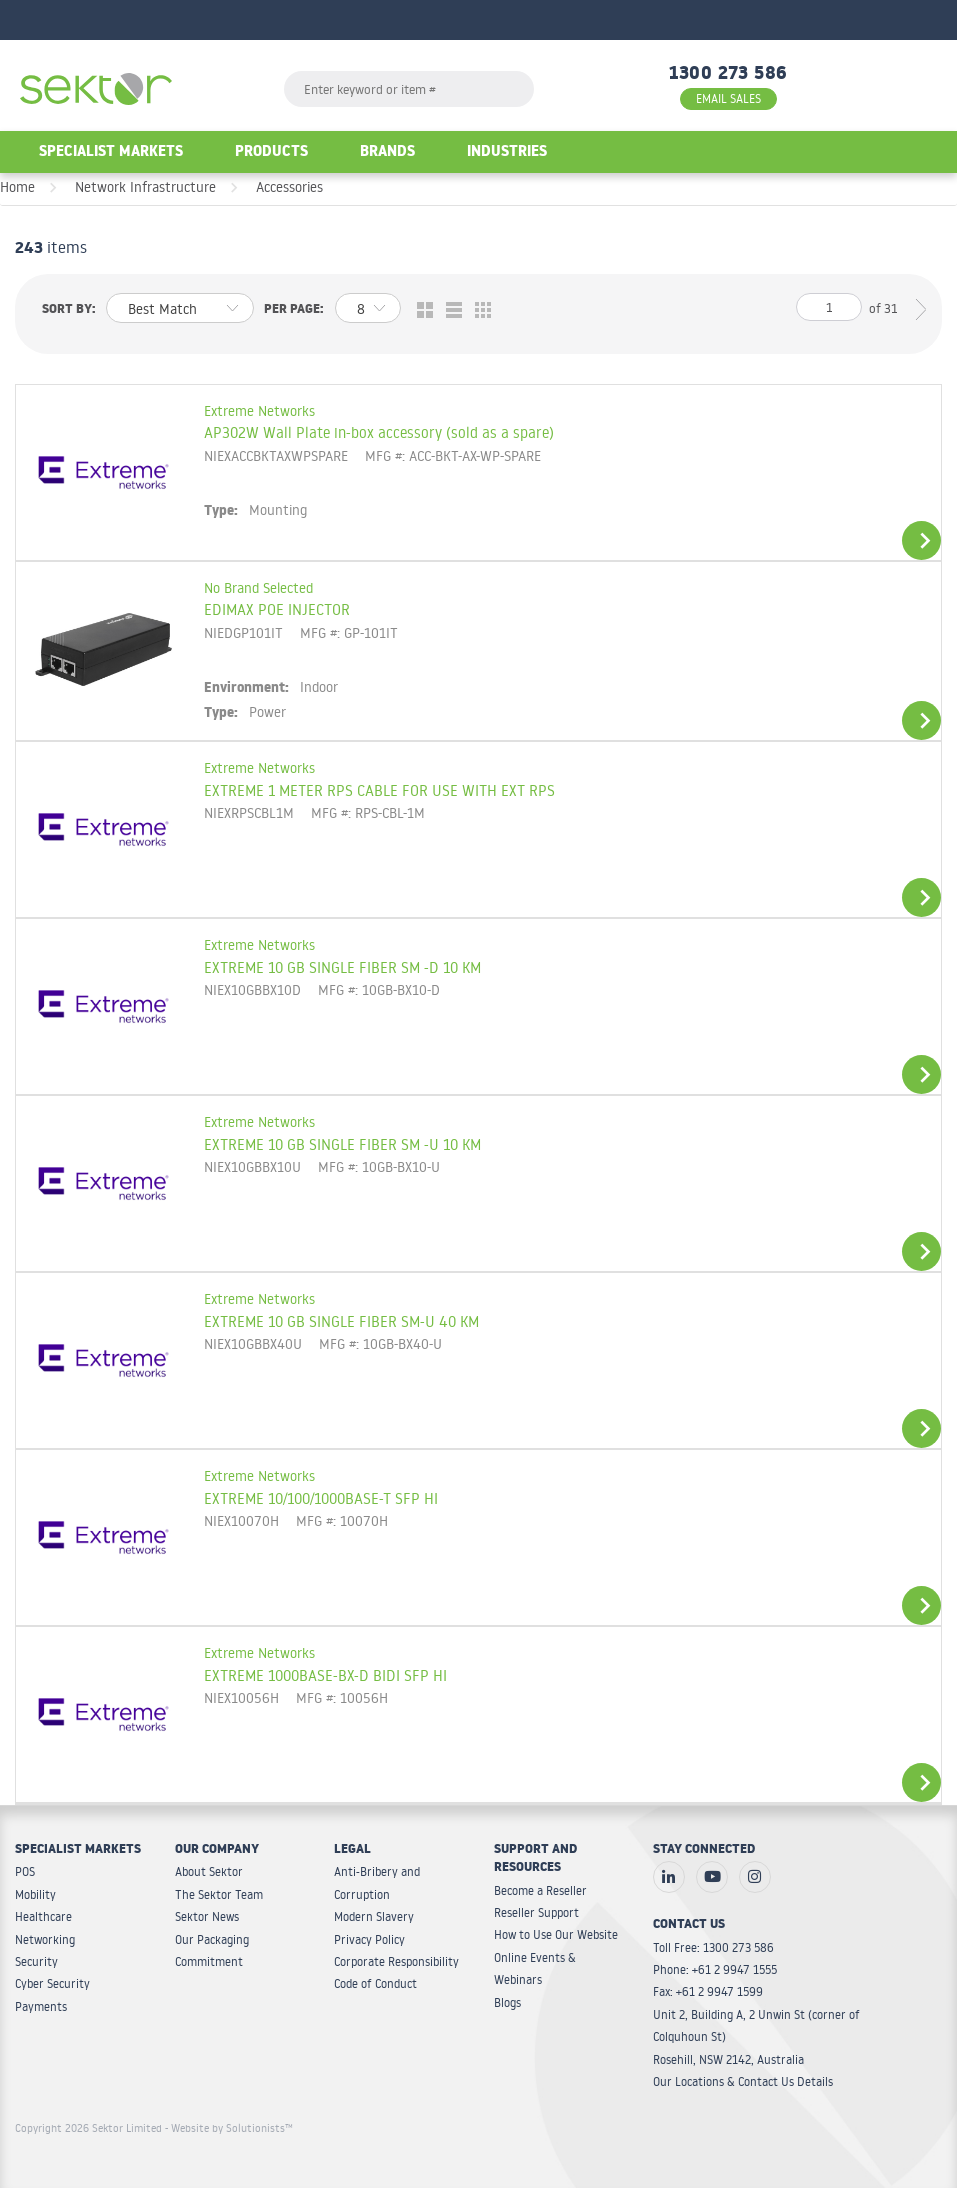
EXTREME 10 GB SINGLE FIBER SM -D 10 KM (342, 967)
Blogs (507, 2002)
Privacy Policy (369, 1939)
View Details (921, 540)
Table (478, 310)
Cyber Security (52, 1983)
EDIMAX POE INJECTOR (277, 609)
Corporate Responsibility (396, 1961)
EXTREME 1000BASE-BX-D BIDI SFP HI (325, 1675)
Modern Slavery (374, 1916)
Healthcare (43, 1916)
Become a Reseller (540, 1890)
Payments (41, 2006)
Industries (507, 153)
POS (25, 1871)
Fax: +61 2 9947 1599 (708, 1991)
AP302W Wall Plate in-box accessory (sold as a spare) (379, 432)
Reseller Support (536, 1912)
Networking (45, 1939)
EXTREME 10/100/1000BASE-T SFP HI (321, 1498)
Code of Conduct (375, 1983)
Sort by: (69, 311)
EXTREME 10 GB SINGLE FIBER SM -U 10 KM (342, 1144)
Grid (420, 310)
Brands (387, 153)
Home (17, 187)
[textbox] (409, 89)
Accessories (289, 187)
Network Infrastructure (145, 187)
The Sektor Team (219, 1894)
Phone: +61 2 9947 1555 (715, 1969)
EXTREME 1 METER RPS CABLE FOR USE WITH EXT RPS (379, 790)
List (449, 310)
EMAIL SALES (728, 98)
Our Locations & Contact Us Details (743, 2081)
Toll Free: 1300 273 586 (713, 1947)
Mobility (35, 1894)
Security (36, 1961)
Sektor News (207, 1916)
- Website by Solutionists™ (229, 2128)
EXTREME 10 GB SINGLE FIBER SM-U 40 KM (341, 1321)
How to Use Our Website (556, 1934)
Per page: (294, 311)
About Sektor (209, 1871)
